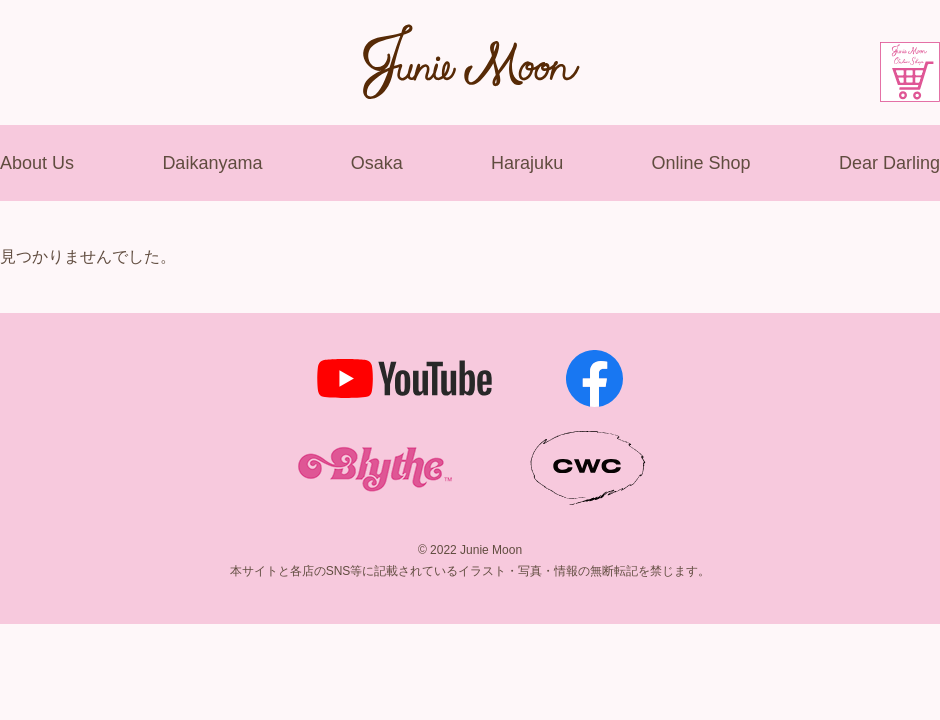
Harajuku (527, 163)
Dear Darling (889, 163)
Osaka (377, 163)
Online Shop (700, 163)
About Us (37, 163)
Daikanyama (212, 163)
